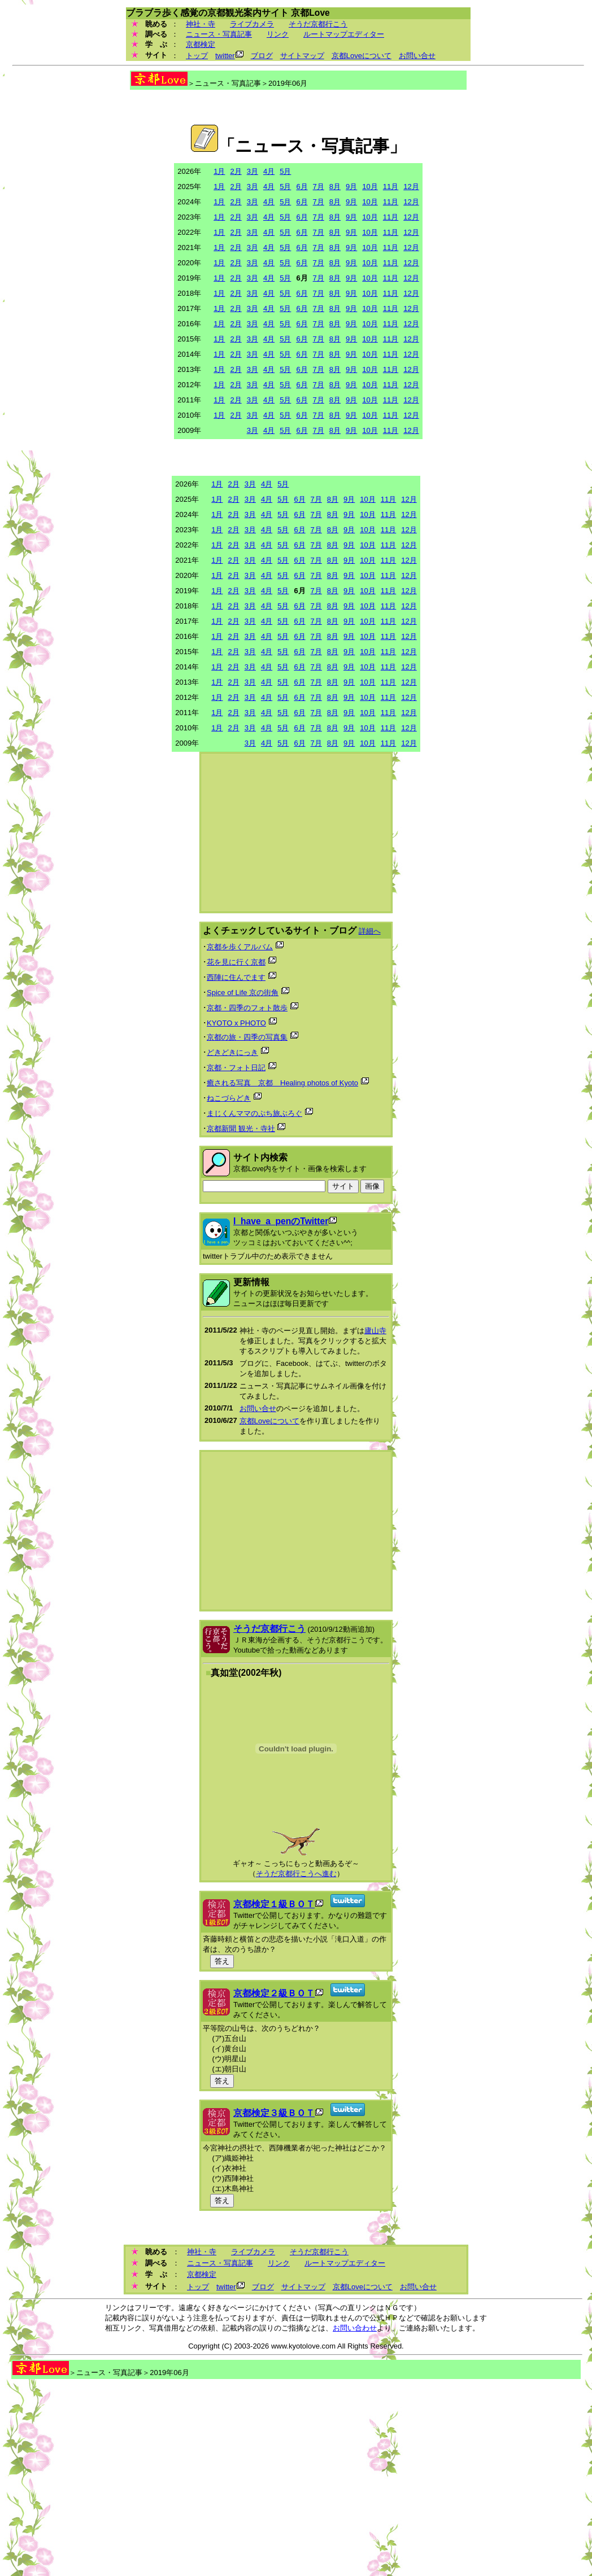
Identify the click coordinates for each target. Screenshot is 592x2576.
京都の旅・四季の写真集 (247, 1037)
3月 (252, 171)
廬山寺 (375, 1330)
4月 (269, 171)
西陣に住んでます (236, 977)
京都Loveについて (361, 55)
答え (222, 1961)
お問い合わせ (355, 2328)
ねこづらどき (229, 1098)
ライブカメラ (252, 24)
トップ (197, 55)
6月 (301, 186)
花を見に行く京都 (236, 962)
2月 (235, 171)
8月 (335, 186)
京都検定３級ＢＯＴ (274, 2113)
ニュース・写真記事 (219, 34)
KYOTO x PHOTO (236, 1023)
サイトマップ (302, 55)
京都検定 (200, 44)
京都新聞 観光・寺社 (241, 1128)
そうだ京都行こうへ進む (296, 1873)
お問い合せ (417, 55)
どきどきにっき (232, 1052)
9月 (351, 186)
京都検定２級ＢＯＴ (274, 1993)
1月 (219, 171)
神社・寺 (200, 24)
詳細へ (370, 931)
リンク (278, 34)
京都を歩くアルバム (240, 947)
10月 (369, 186)
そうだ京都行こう (318, 24)
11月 (390, 186)
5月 (285, 171)
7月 (318, 186)
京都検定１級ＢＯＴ (274, 1904)
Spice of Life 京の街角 (242, 992)
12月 (411, 186)
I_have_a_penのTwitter (280, 1221)
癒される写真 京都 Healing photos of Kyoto (282, 1083)
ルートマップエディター (343, 34)
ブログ (262, 55)
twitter (225, 55)
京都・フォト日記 (236, 1067)
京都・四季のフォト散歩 (247, 1008)
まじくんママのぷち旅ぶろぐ (254, 1113)
